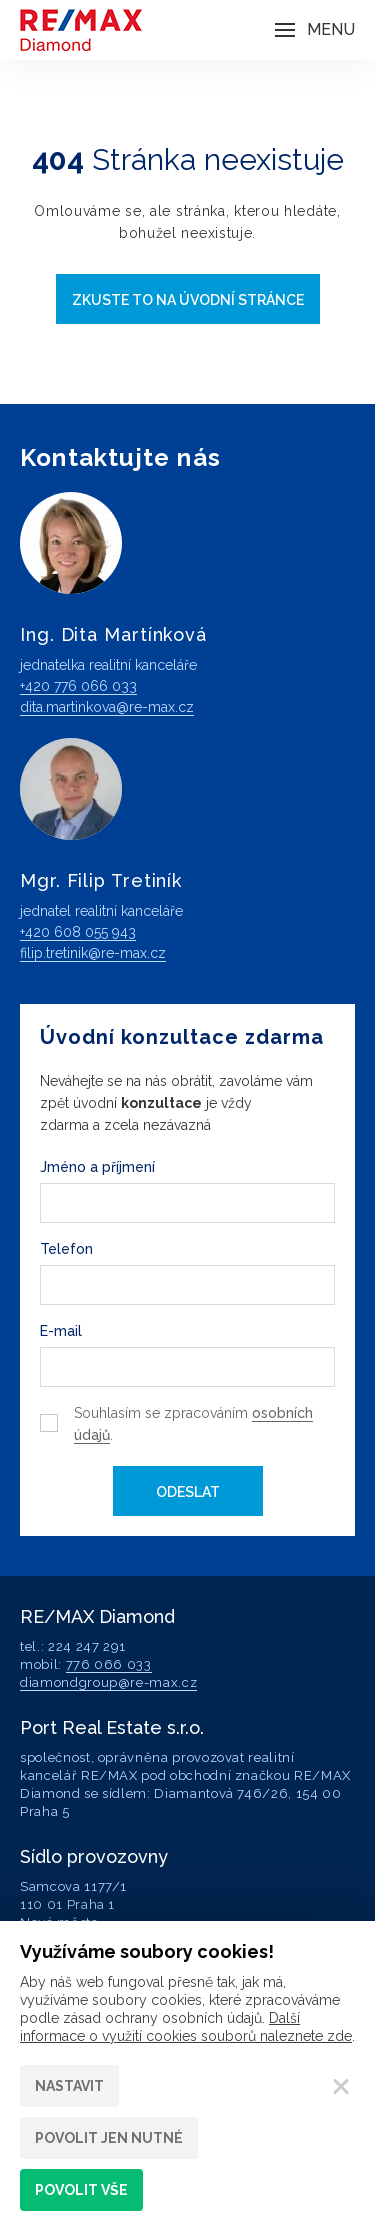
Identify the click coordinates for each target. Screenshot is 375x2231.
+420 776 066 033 (78, 686)
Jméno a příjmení (97, 1167)
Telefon (66, 1249)
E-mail (61, 1331)
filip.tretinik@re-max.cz (93, 953)
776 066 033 (109, 1664)
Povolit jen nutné (109, 2138)
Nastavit (69, 2086)
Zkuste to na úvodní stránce (188, 300)
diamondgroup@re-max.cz (108, 1682)
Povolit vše (81, 2190)
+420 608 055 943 (78, 932)
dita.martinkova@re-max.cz (107, 707)
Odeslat (188, 1492)
